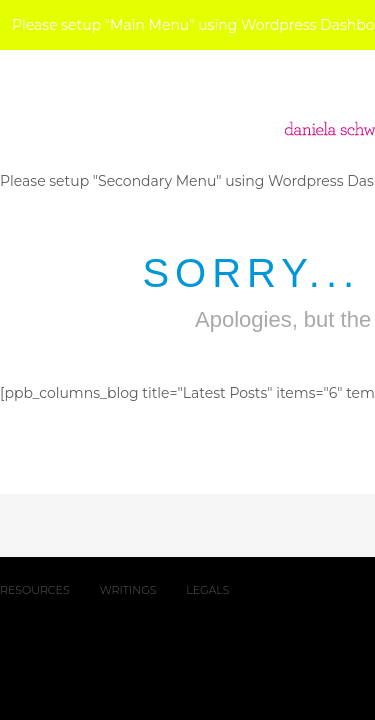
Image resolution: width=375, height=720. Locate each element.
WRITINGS (128, 590)
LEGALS (207, 590)
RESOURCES (35, 590)
